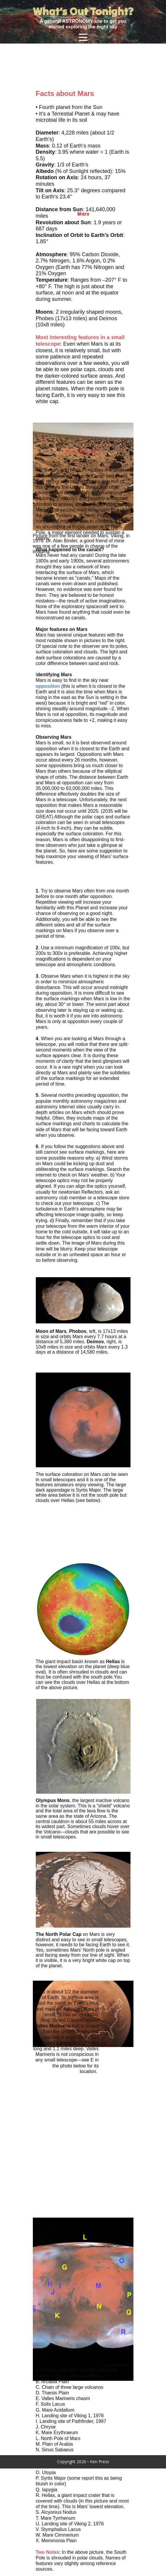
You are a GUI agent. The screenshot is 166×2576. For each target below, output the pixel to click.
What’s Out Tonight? (83, 11)
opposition (48, 686)
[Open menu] (83, 37)
